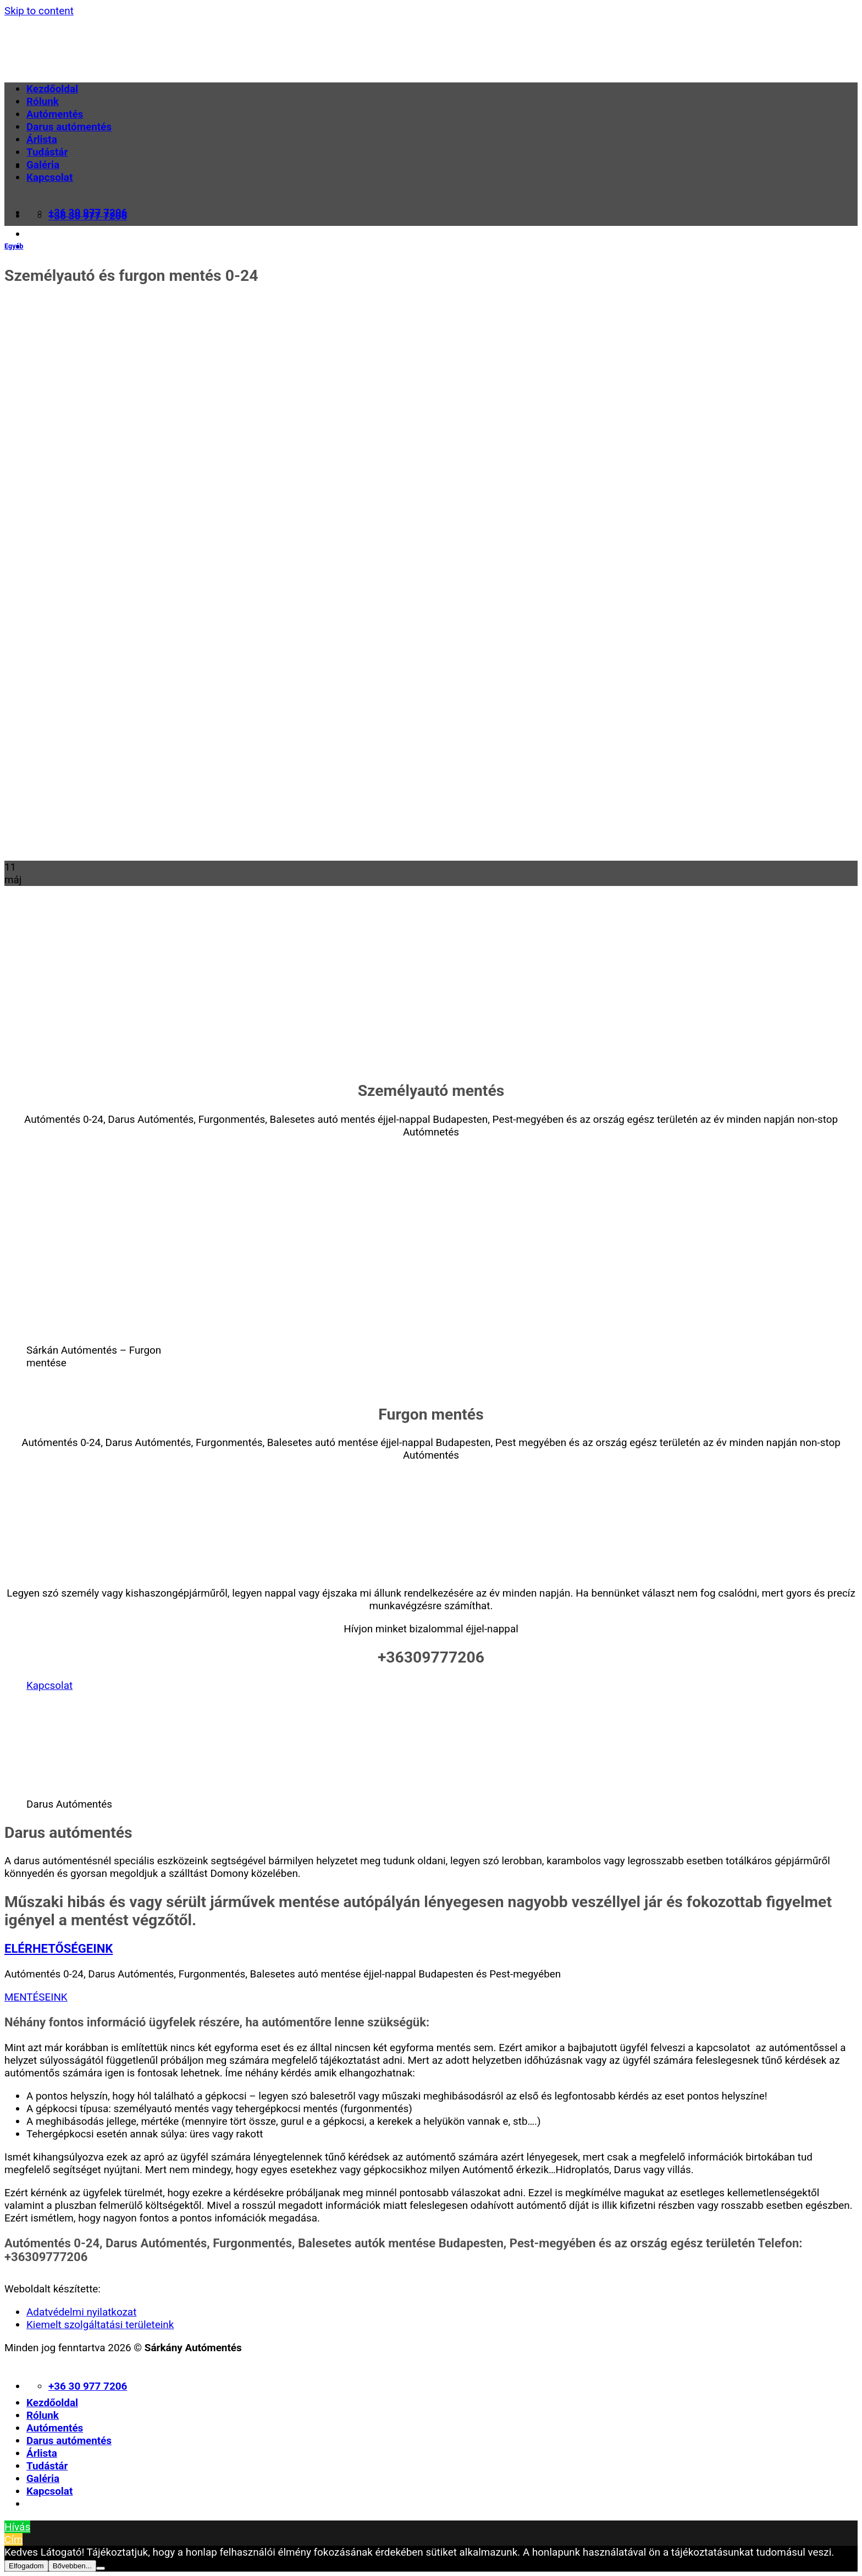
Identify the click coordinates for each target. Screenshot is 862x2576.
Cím (13, 2539)
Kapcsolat (49, 177)
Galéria (42, 164)
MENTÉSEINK (36, 1997)
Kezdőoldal (52, 88)
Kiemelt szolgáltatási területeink (100, 2324)
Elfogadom (26, 2566)
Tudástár (47, 152)
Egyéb (13, 246)
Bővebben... (72, 2566)
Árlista (41, 139)
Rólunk (42, 101)
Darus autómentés (69, 126)
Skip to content (39, 10)
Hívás (17, 2526)
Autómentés (54, 114)
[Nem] (100, 2568)
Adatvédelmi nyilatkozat (81, 2312)
